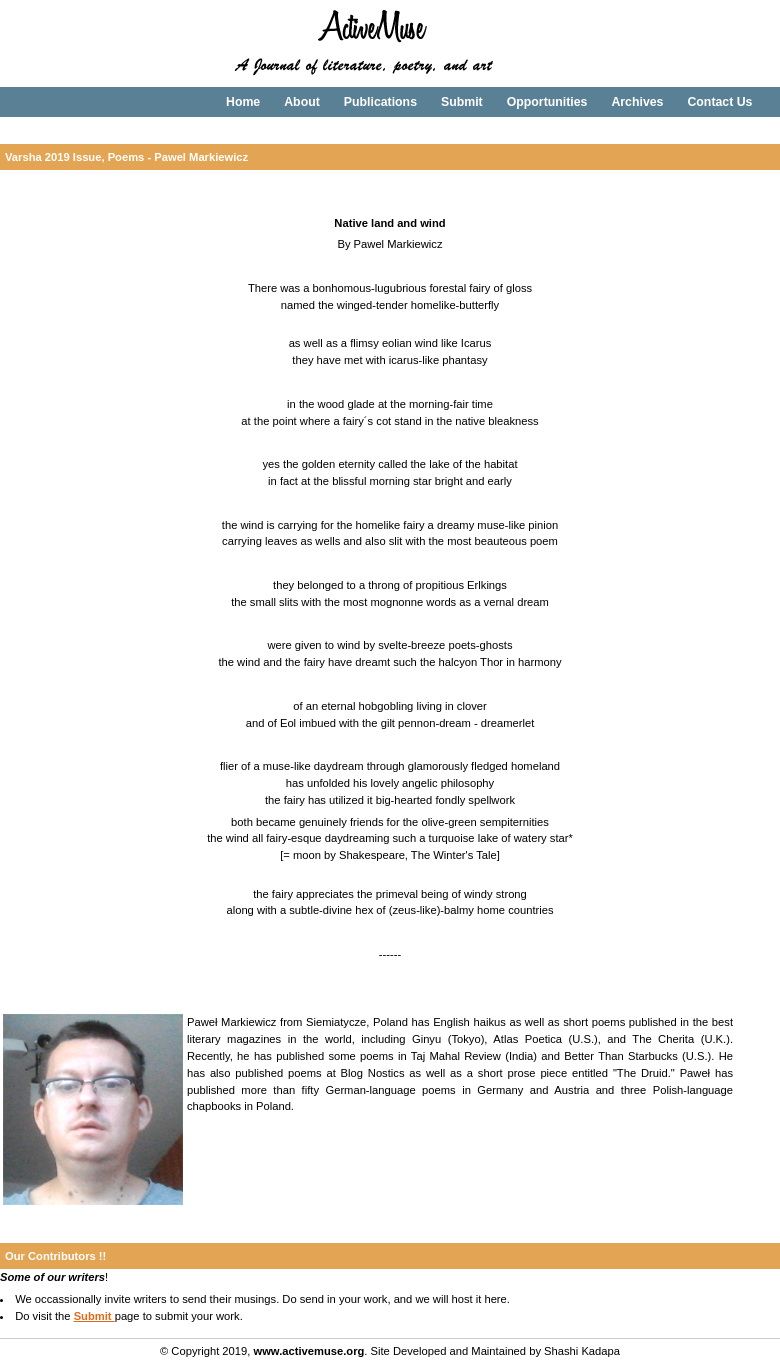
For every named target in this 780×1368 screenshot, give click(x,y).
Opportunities (547, 102)
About (302, 102)
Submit (462, 102)
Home (243, 102)
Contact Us (719, 102)
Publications (380, 102)
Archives (637, 102)
